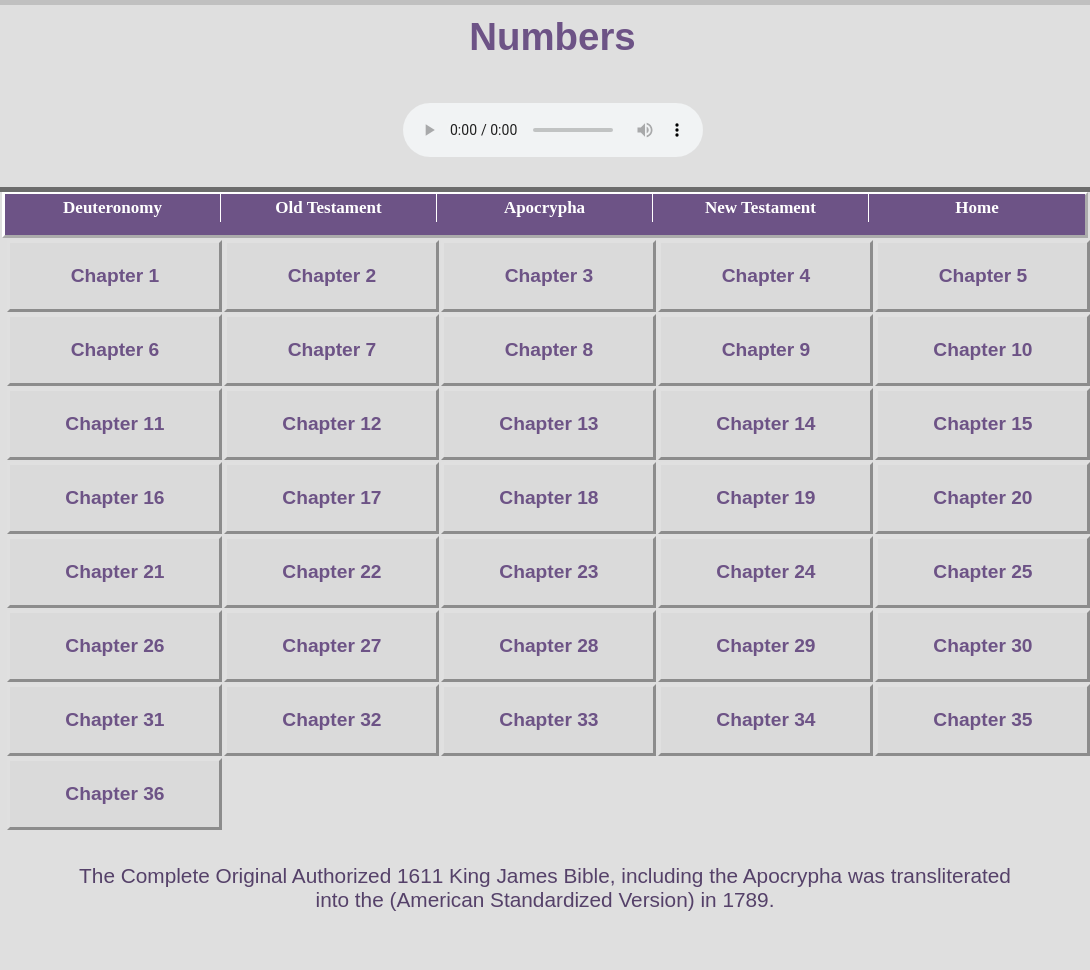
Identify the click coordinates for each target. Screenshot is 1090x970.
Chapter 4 (766, 275)
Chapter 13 (548, 423)
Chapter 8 (549, 349)
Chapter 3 (549, 275)
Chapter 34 (765, 719)
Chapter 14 (765, 423)
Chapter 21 (114, 571)
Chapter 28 (548, 645)
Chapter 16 (114, 497)
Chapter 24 (765, 571)
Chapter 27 (331, 645)
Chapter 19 (765, 497)
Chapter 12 (331, 423)
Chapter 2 (332, 275)
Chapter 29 (765, 645)
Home (976, 207)
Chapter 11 (114, 423)
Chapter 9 (766, 349)
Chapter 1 (115, 275)
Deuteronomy (112, 207)
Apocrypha (544, 207)
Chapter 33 (548, 719)
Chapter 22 (331, 571)
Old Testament (328, 207)
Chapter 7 (332, 349)
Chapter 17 (331, 497)
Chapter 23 (548, 571)
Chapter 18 (548, 497)
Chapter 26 (114, 645)
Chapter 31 (114, 719)
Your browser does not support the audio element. (553, 130)
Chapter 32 (331, 719)
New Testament (760, 207)
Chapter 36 (114, 793)
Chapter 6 (115, 349)
